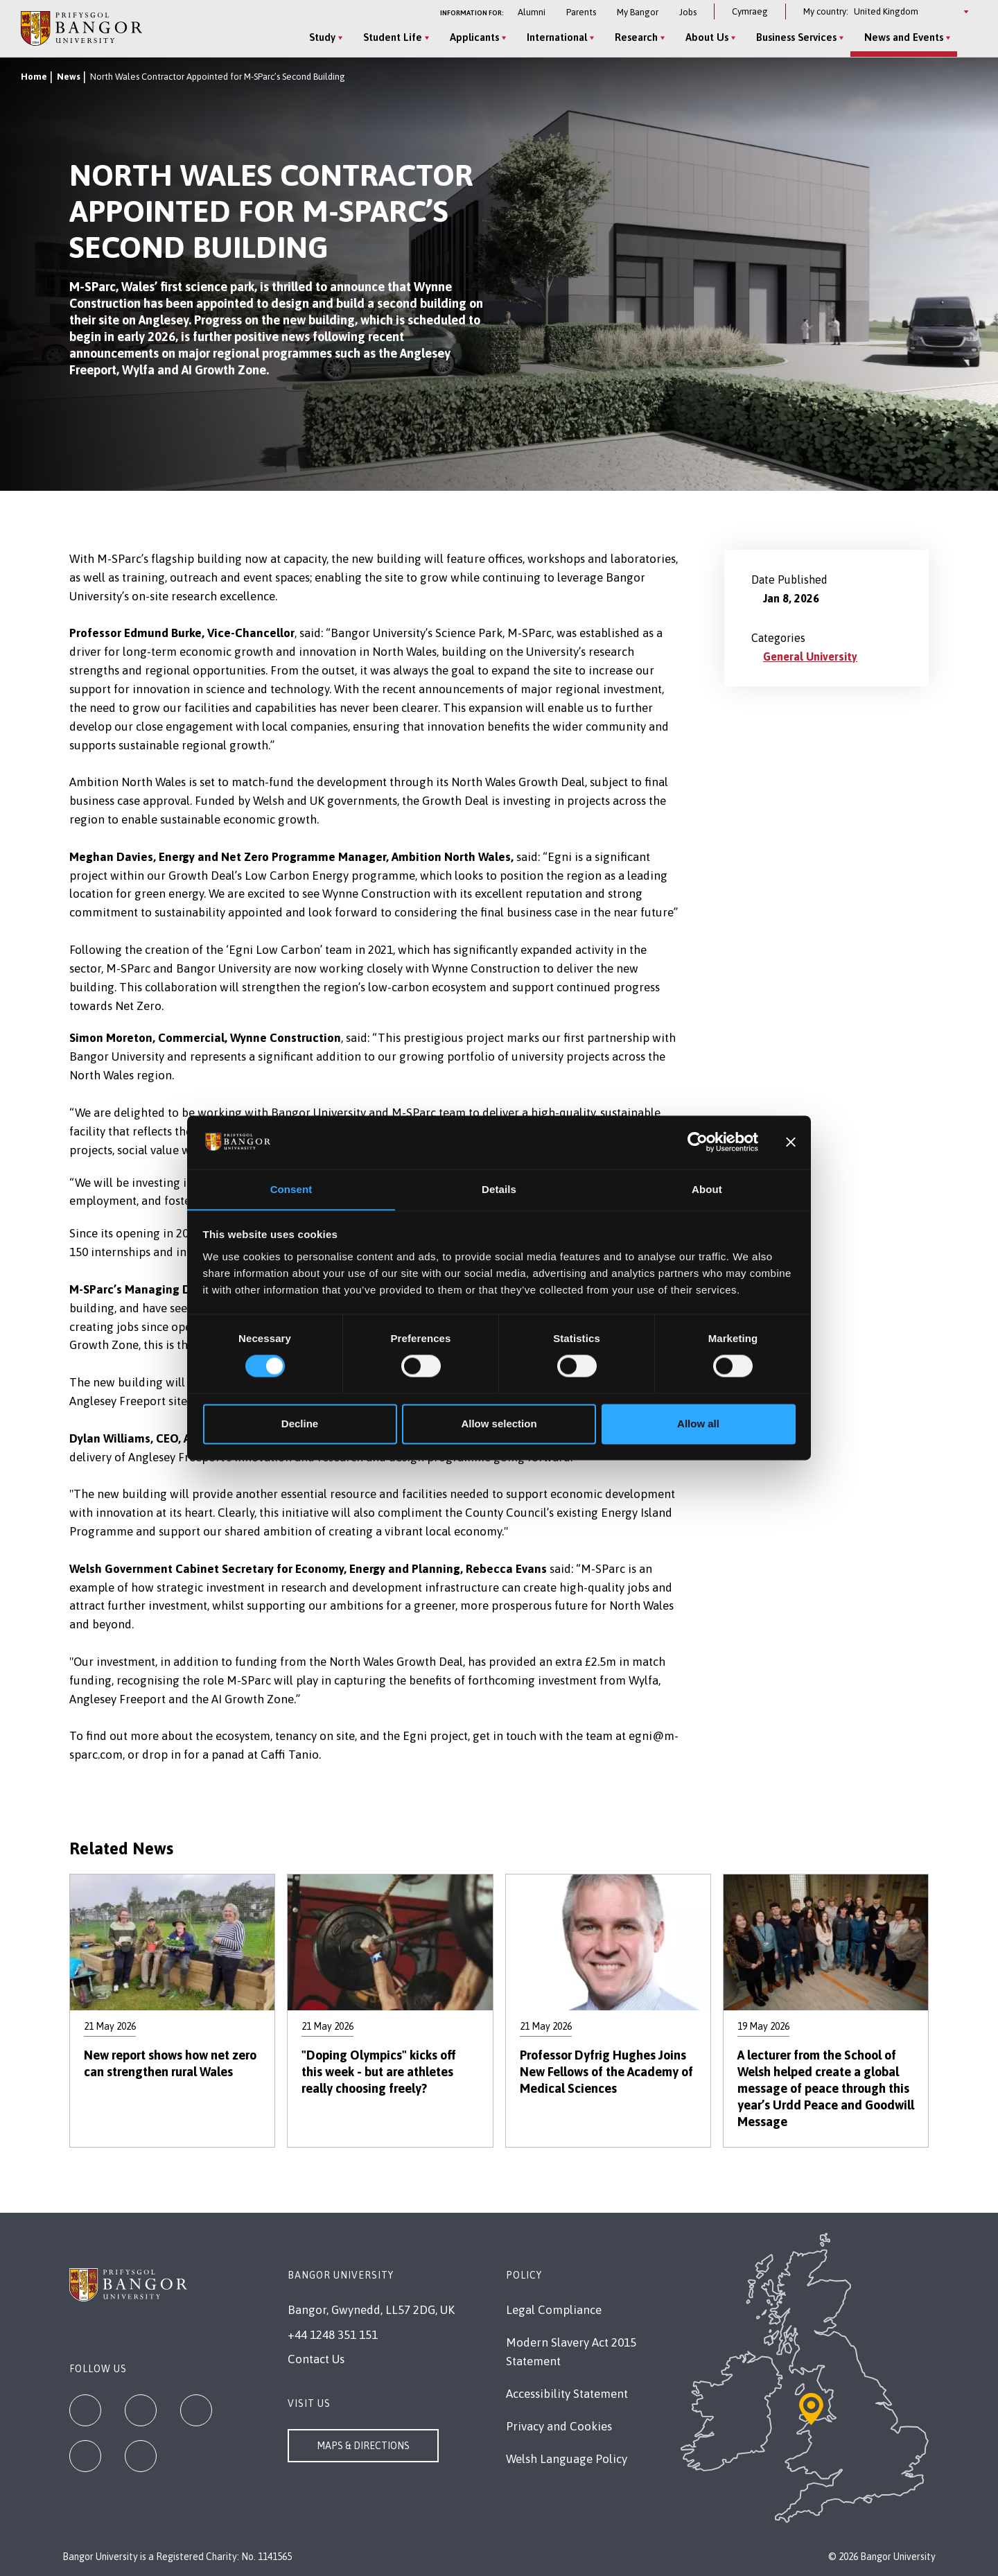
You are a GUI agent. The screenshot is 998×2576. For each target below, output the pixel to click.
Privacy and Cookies (559, 2426)
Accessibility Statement (567, 2394)
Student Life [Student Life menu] (392, 37)
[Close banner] (791, 1142)
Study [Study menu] (322, 37)
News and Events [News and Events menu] (903, 37)
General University (810, 656)
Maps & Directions (363, 2445)
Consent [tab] (291, 1189)
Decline (299, 1424)
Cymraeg (750, 11)
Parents (581, 12)
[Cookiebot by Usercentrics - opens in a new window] (697, 1141)
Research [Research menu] (636, 37)
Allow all (698, 1424)
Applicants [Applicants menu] (474, 37)
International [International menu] (557, 37)
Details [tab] (499, 1189)
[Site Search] (966, 38)
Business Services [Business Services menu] (796, 37)
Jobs (688, 12)
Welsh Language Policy (566, 2459)
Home (34, 76)
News (68, 76)
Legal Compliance (554, 2310)
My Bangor (637, 12)
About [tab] (707, 1189)
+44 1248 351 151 (333, 2335)
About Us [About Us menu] (706, 37)
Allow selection (498, 1424)
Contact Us (316, 2359)
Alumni (531, 12)
